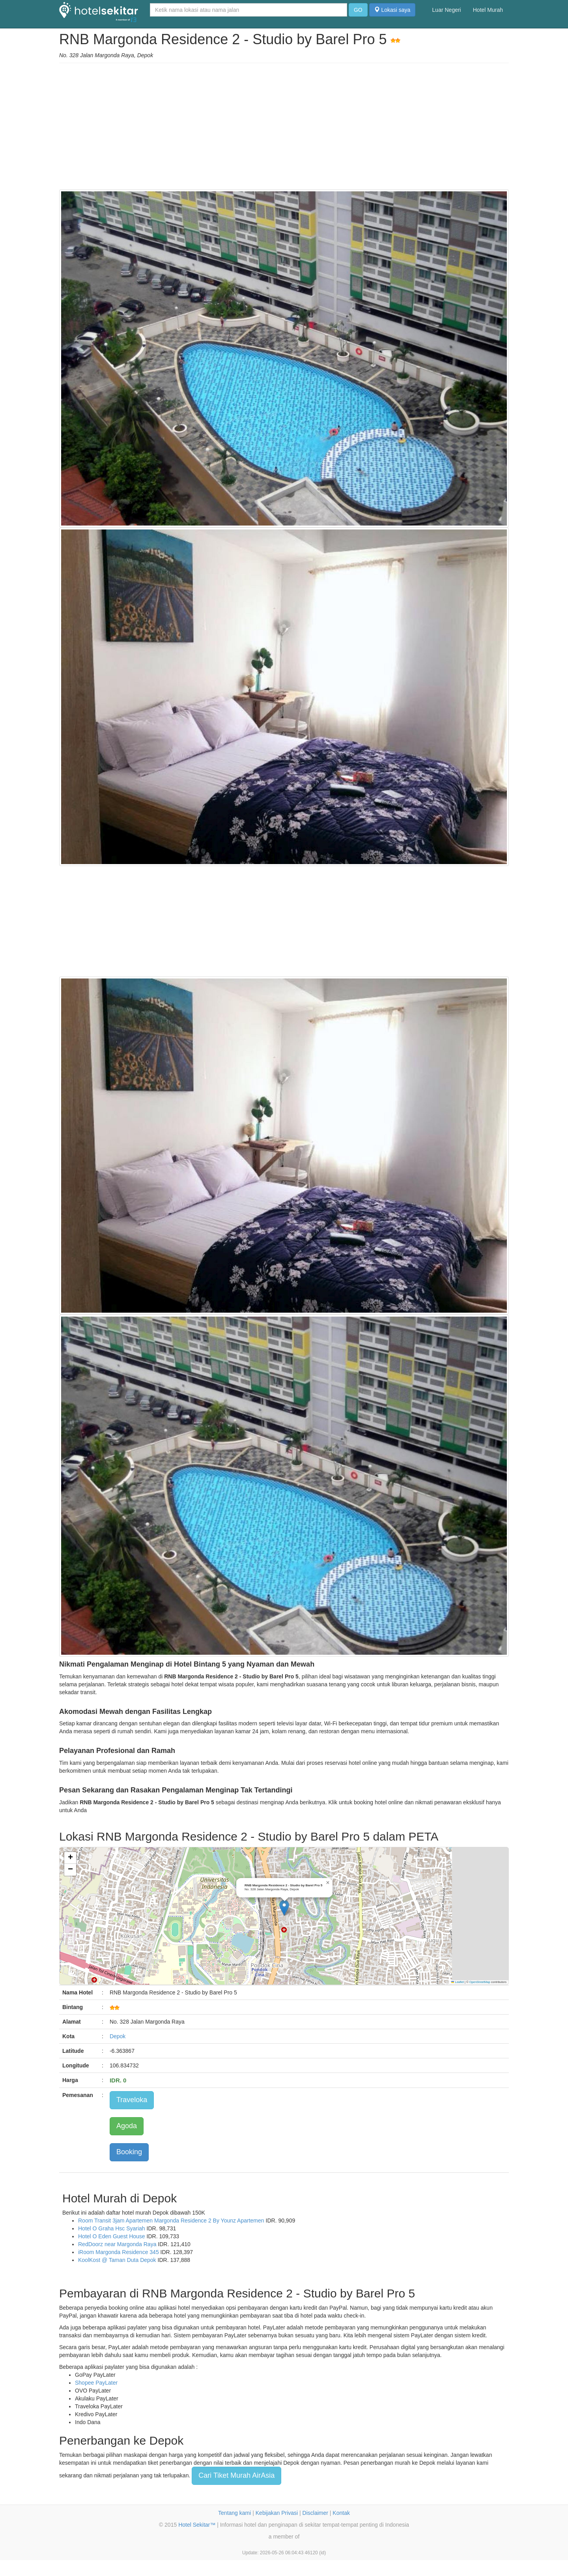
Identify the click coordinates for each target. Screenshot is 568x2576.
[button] (284, 1908)
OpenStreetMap (479, 1982)
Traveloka (131, 2100)
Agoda (126, 2126)
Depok (117, 2036)
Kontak (341, 2513)
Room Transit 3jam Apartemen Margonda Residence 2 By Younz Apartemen (171, 2220)
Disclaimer (315, 2513)
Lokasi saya (392, 9)
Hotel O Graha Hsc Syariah (111, 2228)
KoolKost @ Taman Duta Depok (117, 2260)
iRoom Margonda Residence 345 (118, 2252)
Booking (129, 2152)
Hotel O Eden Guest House (111, 2236)
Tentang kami (234, 2513)
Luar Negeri (446, 10)
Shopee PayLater (96, 2383)
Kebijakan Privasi (277, 2513)
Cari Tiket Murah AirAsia (236, 2475)
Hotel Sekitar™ (196, 2525)
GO (358, 10)
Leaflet (457, 1982)
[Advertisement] (284, 126)
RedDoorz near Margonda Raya (117, 2244)
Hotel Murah (488, 10)
